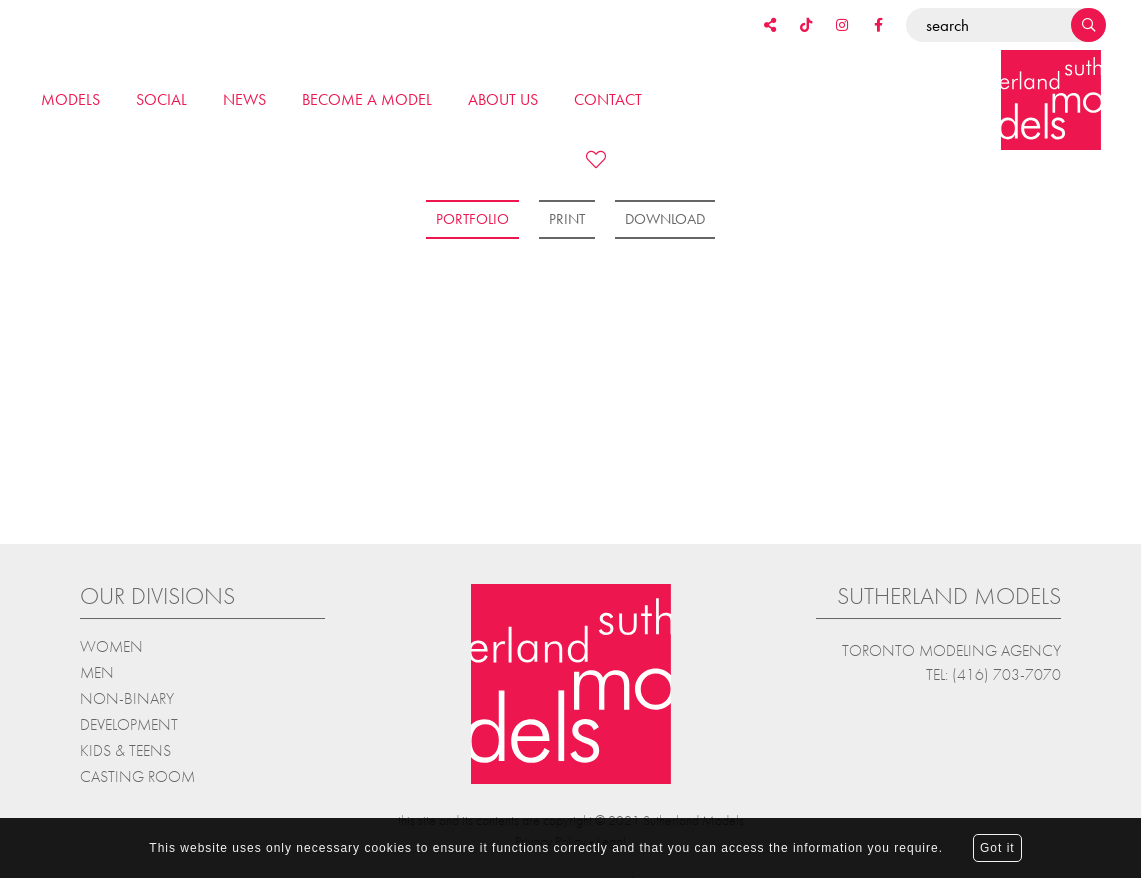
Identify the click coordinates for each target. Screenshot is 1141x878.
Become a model (367, 99)
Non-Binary (127, 696)
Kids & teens (125, 748)
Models (70, 99)
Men (97, 670)
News (244, 99)
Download (665, 219)
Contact (608, 99)
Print (567, 219)
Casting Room (137, 774)
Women (111, 644)
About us (503, 99)
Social (161, 99)
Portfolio (472, 219)
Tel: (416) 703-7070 (993, 672)
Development (129, 722)
